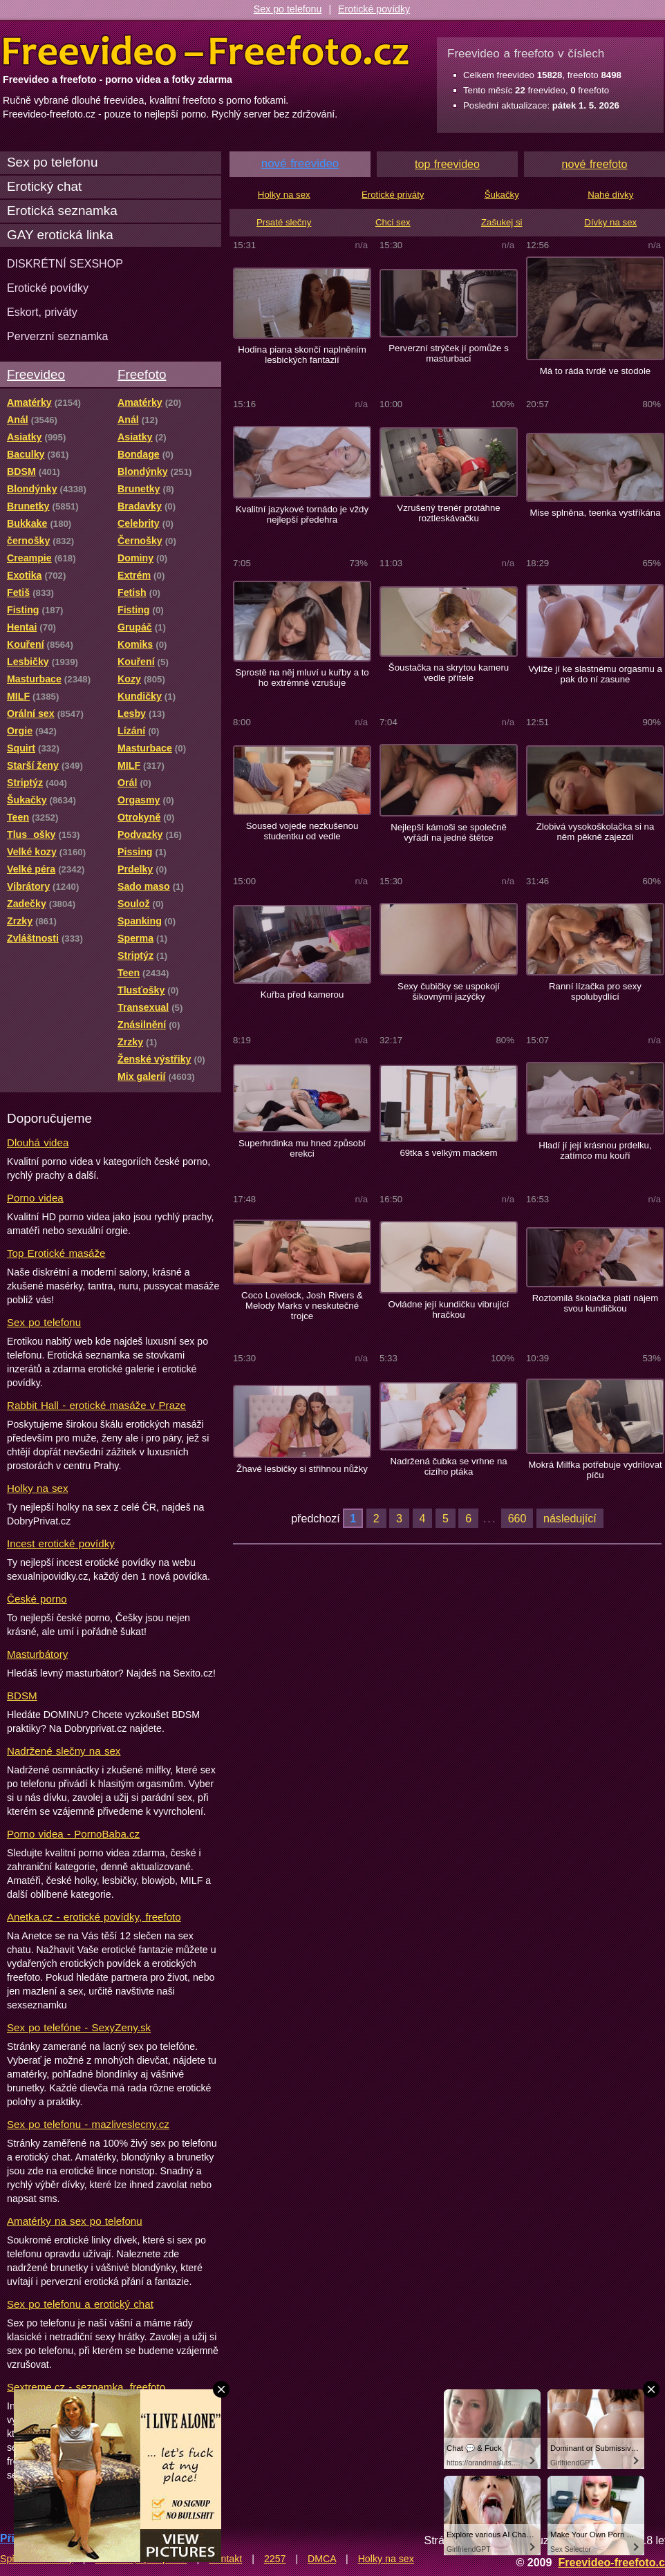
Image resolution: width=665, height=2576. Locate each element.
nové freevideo (300, 163)
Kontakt (225, 2558)
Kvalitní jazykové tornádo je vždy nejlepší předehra (302, 514)
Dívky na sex (610, 222)
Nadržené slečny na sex (63, 1751)
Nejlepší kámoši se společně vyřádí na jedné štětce (449, 832)
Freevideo (36, 374)
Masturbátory (37, 1654)
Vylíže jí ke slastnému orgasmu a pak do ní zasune (595, 674)
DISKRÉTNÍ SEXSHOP (65, 263)
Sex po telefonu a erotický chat (80, 2304)
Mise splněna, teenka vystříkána (595, 512)
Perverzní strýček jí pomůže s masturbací (448, 353)
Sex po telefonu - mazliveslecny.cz (88, 2124)
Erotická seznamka (62, 210)
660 (517, 1518)
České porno (37, 1599)
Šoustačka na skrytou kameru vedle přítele (448, 672)
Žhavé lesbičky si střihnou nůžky (302, 1469)
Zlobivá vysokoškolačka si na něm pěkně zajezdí (595, 831)
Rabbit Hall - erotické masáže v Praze (96, 1405)
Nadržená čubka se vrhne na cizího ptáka (448, 1466)
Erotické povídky (374, 9)
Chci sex (393, 222)
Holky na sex (37, 1488)
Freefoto (142, 374)
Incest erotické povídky (61, 1543)
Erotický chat (44, 186)
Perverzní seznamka (58, 336)
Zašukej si (502, 222)
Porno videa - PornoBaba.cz (73, 1834)
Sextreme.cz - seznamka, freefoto (86, 2387)
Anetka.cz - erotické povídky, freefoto (94, 1917)
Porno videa (35, 1198)
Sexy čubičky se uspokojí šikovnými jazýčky (448, 991)
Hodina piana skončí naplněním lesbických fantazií (302, 354)
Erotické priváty (393, 194)
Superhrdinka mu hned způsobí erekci (302, 1148)
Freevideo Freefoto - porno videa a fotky (206, 51)
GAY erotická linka (60, 234)
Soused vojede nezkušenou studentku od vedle (302, 831)
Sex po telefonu (288, 9)
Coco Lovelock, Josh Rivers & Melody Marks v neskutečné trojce (302, 1305)
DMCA (322, 2558)
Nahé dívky (610, 194)
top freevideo (447, 164)
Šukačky (502, 194)
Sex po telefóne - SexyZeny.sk (79, 2027)
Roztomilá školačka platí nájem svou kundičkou (595, 1303)
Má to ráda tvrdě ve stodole (595, 371)
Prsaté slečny (283, 222)
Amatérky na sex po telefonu (74, 2221)
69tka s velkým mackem (448, 1153)
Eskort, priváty (42, 312)
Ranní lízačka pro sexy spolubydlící (595, 991)
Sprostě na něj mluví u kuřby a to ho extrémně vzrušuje (301, 677)
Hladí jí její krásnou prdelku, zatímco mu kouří (594, 1150)
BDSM (22, 1695)
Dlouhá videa (37, 1142)
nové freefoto (595, 164)
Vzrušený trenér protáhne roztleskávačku (448, 513)
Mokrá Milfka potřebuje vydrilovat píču (595, 1469)
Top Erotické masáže (56, 1253)
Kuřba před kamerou (302, 994)
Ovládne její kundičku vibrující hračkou (448, 1309)
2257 (275, 2558)
